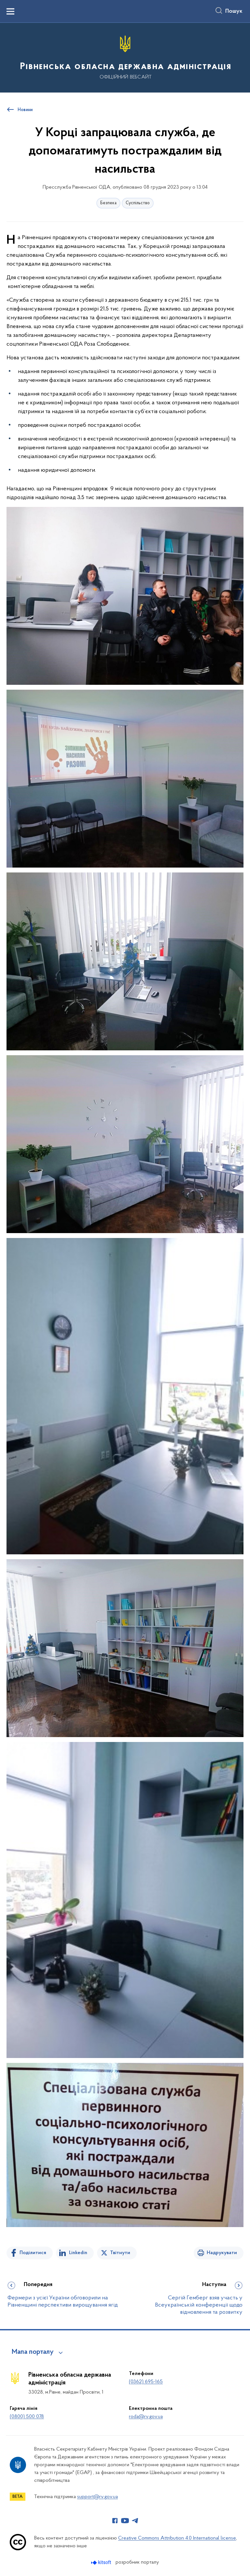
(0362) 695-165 (146, 2381)
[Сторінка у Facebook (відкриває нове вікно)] (115, 2521)
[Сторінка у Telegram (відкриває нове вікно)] (135, 2521)
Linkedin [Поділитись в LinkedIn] (78, 2252)
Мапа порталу (33, 2352)
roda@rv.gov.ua (146, 2416)
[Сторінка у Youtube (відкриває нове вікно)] (125, 2521)
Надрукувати (222, 2252)
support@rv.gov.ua (97, 2496)
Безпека (108, 203)
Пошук (234, 11)
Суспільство (138, 203)
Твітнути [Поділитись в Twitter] (120, 2252)
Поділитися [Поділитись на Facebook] (33, 2252)
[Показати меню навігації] (10, 11)
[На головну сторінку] (125, 57)
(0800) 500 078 (27, 2416)
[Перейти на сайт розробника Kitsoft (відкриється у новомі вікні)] (101, 2562)
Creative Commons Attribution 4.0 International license (177, 2538)
